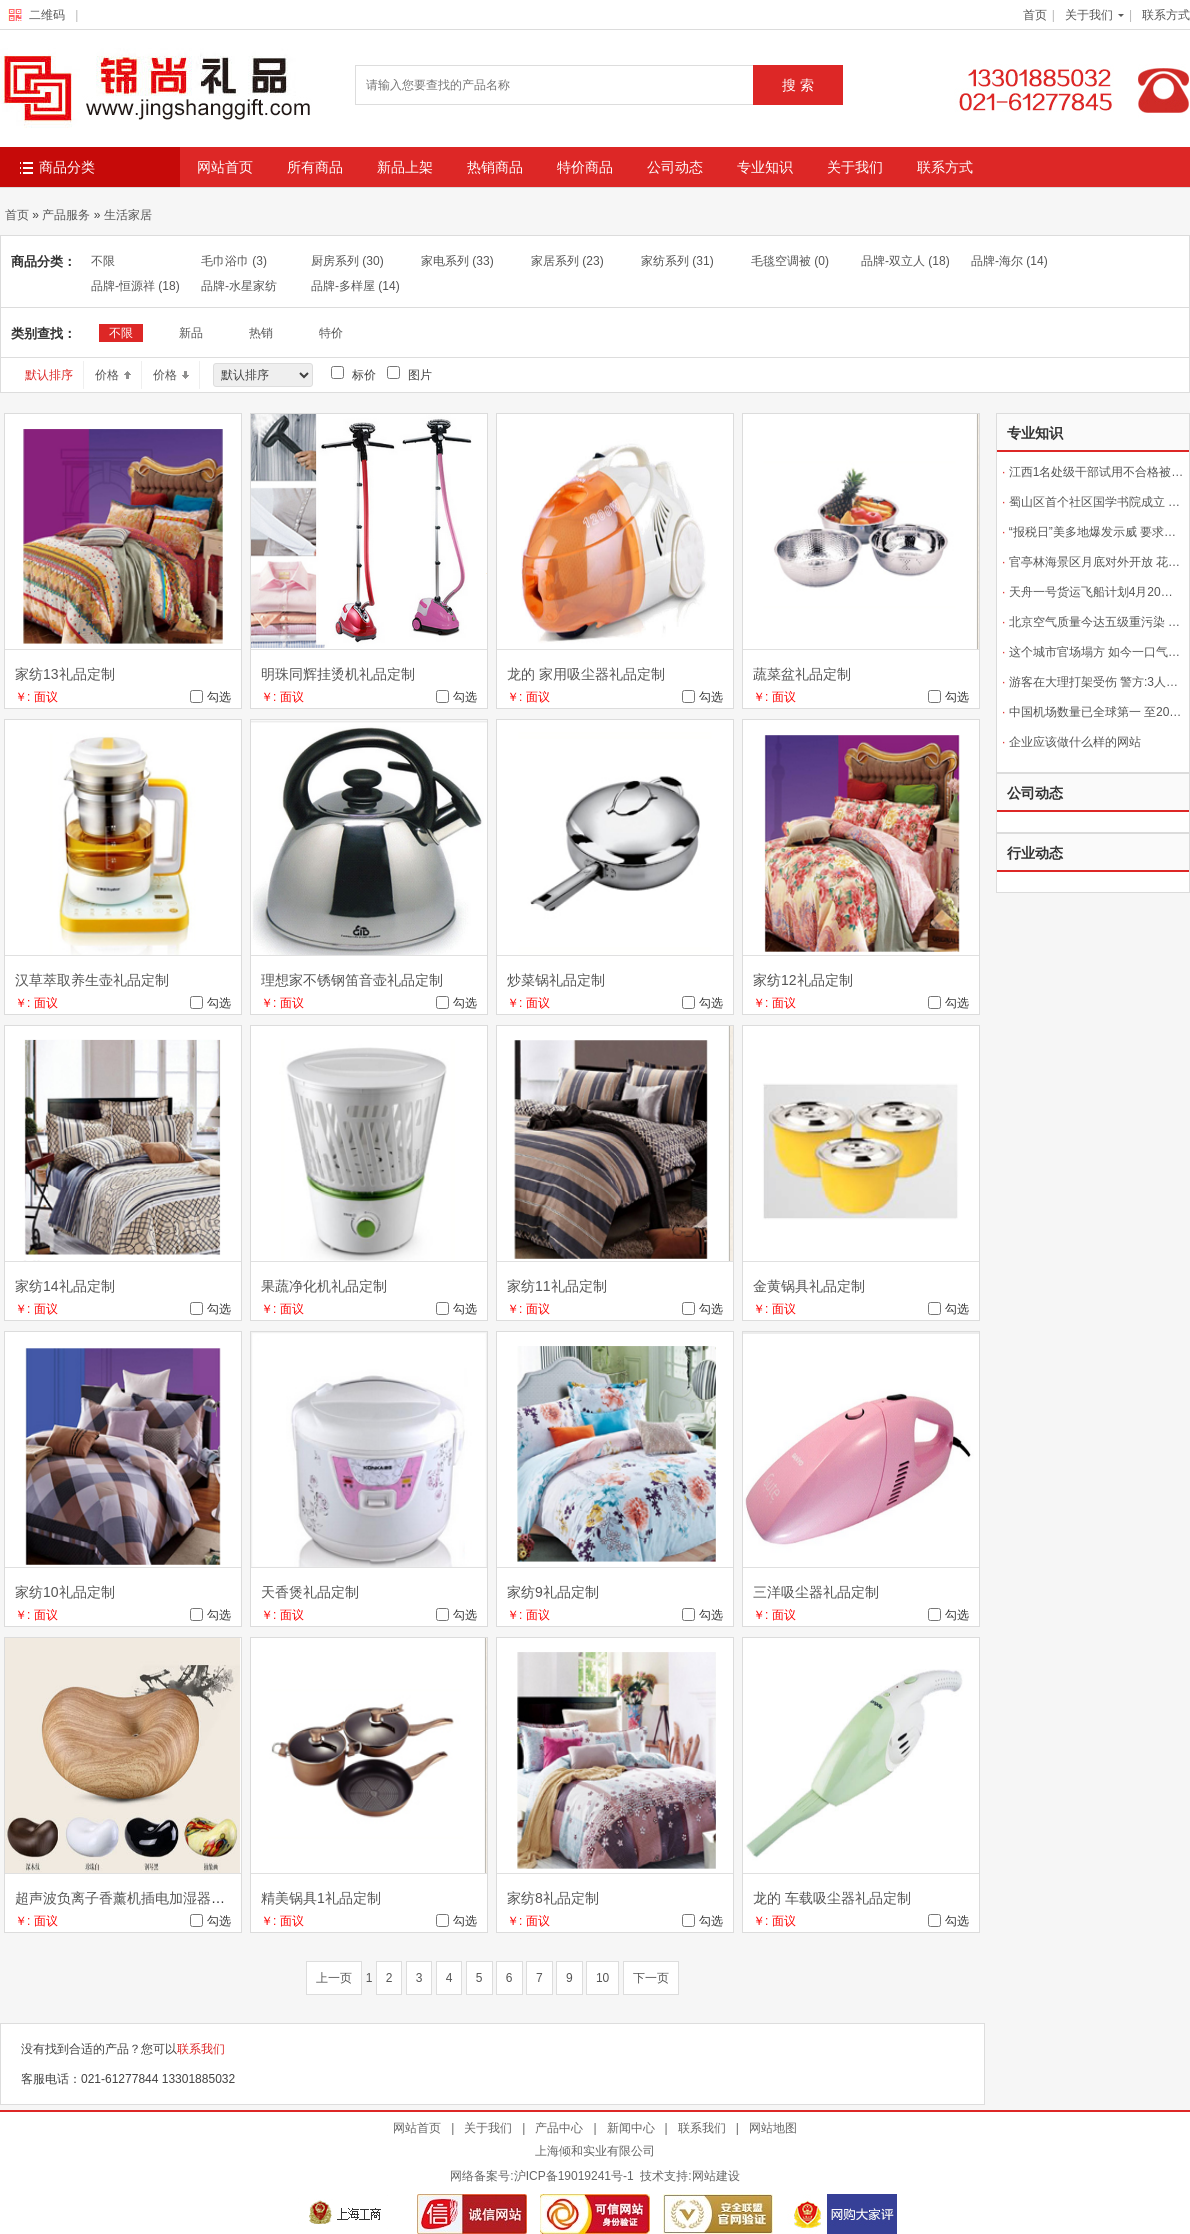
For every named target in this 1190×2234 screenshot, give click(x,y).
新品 (191, 333)
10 (602, 1978)
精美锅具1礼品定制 (321, 1898)
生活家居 (128, 215)
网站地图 (773, 2128)
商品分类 (57, 168)
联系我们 (201, 2049)
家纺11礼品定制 (557, 1286)
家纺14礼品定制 (65, 1286)
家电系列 (457, 261)
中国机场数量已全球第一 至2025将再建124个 (1093, 712)
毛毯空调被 (790, 261)
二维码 (41, 15)
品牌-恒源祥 (135, 286)
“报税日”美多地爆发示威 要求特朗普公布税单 (1093, 532)
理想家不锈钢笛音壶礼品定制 (352, 980)
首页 (1035, 15)
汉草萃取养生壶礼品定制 (92, 980)
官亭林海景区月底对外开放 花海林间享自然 (1093, 562)
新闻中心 (631, 2128)
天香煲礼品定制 (310, 1592)
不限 (103, 261)
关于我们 (1089, 15)
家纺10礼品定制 (65, 1592)
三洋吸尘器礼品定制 (816, 1592)
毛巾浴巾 (234, 261)
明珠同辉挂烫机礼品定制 (338, 674)
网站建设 (716, 2176)
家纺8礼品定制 (553, 1898)
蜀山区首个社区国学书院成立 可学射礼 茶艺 (1093, 502)
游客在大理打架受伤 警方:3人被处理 (1093, 682)
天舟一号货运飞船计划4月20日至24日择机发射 (1093, 592)
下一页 (651, 1978)
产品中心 (559, 2128)
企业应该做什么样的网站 (1071, 742)
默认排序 (49, 375)
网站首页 (225, 167)
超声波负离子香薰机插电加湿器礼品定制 (141, 1898)
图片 (409, 374)
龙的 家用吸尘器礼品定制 (586, 674)
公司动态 (675, 167)
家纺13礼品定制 (65, 674)
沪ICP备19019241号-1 (574, 2176)
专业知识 (765, 167)
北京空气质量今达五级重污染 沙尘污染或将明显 (1093, 622)
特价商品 (585, 167)
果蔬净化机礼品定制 (324, 1286)
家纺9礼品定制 (553, 1592)
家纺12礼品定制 (803, 980)
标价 (353, 374)
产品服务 (66, 215)
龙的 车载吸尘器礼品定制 (832, 1898)
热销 (261, 333)
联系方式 (1166, 15)
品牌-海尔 (1009, 261)
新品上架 (405, 167)
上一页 (334, 1978)
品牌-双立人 (905, 261)
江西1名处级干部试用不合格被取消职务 (1093, 472)
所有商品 (315, 167)
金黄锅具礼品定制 (809, 1286)
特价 (331, 333)
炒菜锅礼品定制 (556, 980)
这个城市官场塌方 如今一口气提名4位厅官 (1093, 652)
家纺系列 (677, 261)
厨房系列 (347, 261)
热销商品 (495, 167)
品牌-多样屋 (355, 286)
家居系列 (567, 261)
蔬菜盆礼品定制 (802, 674)
